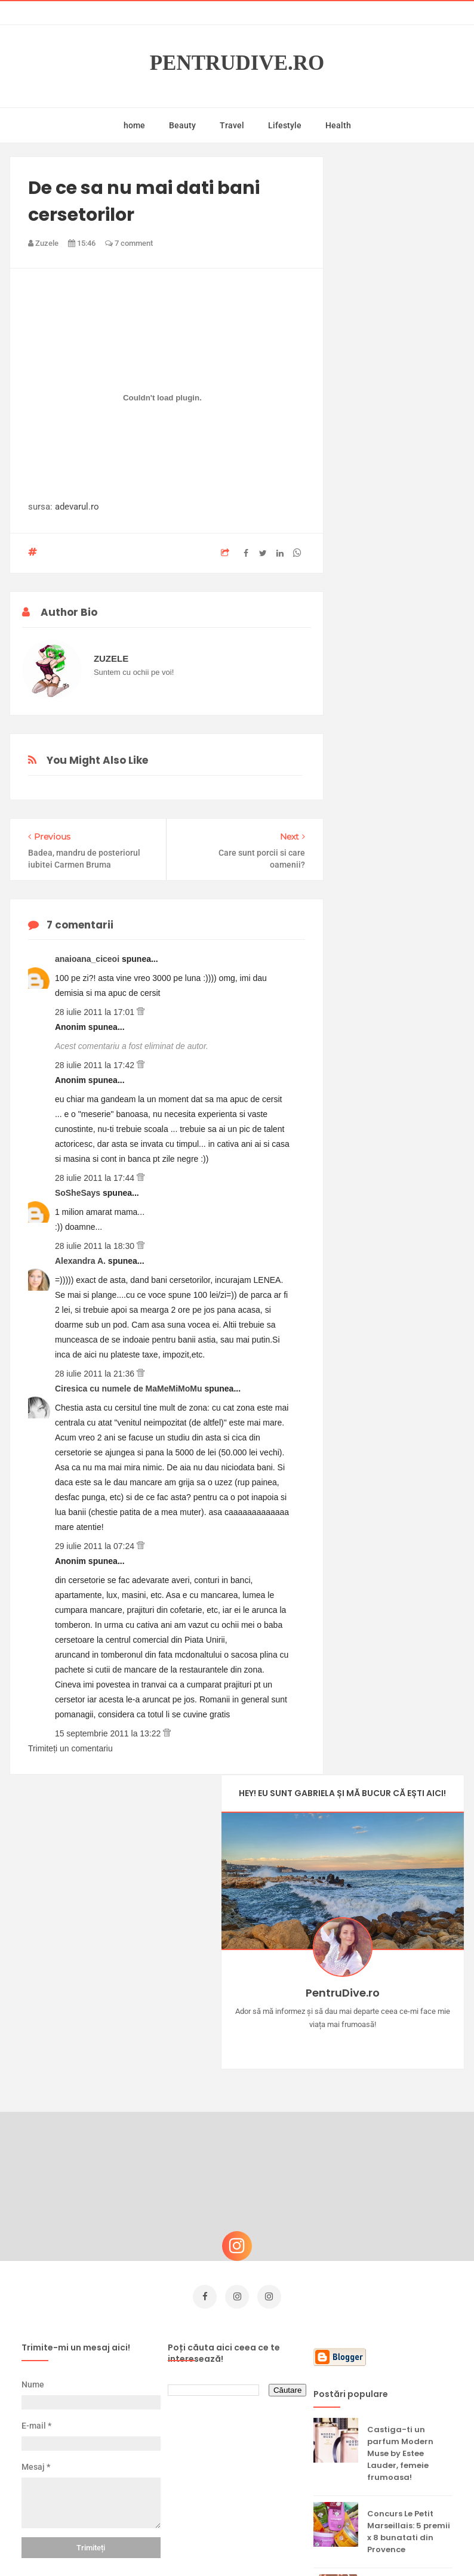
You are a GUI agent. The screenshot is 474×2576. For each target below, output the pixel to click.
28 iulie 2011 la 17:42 (96, 1065)
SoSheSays (79, 1193)
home (134, 125)
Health (338, 125)
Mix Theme (336, 2544)
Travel (232, 125)
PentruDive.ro (237, 63)
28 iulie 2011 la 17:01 (96, 1012)
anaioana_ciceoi (88, 959)
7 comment (129, 243)
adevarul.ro (77, 506)
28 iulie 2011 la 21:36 (96, 1373)
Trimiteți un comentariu (70, 1748)
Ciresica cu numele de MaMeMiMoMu (130, 1388)
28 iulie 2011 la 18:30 (96, 1246)
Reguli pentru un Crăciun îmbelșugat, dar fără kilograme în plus (404, 2353)
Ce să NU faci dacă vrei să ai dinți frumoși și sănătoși (407, 2281)
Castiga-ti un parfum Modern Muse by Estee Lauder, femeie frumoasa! (400, 2136)
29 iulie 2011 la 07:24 (96, 1546)
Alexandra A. (81, 1261)
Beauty (182, 125)
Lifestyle (284, 125)
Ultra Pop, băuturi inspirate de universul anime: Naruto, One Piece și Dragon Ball (408, 2437)
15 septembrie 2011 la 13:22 (109, 1733)
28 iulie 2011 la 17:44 (96, 1178)
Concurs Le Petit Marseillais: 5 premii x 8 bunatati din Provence (408, 2214)
